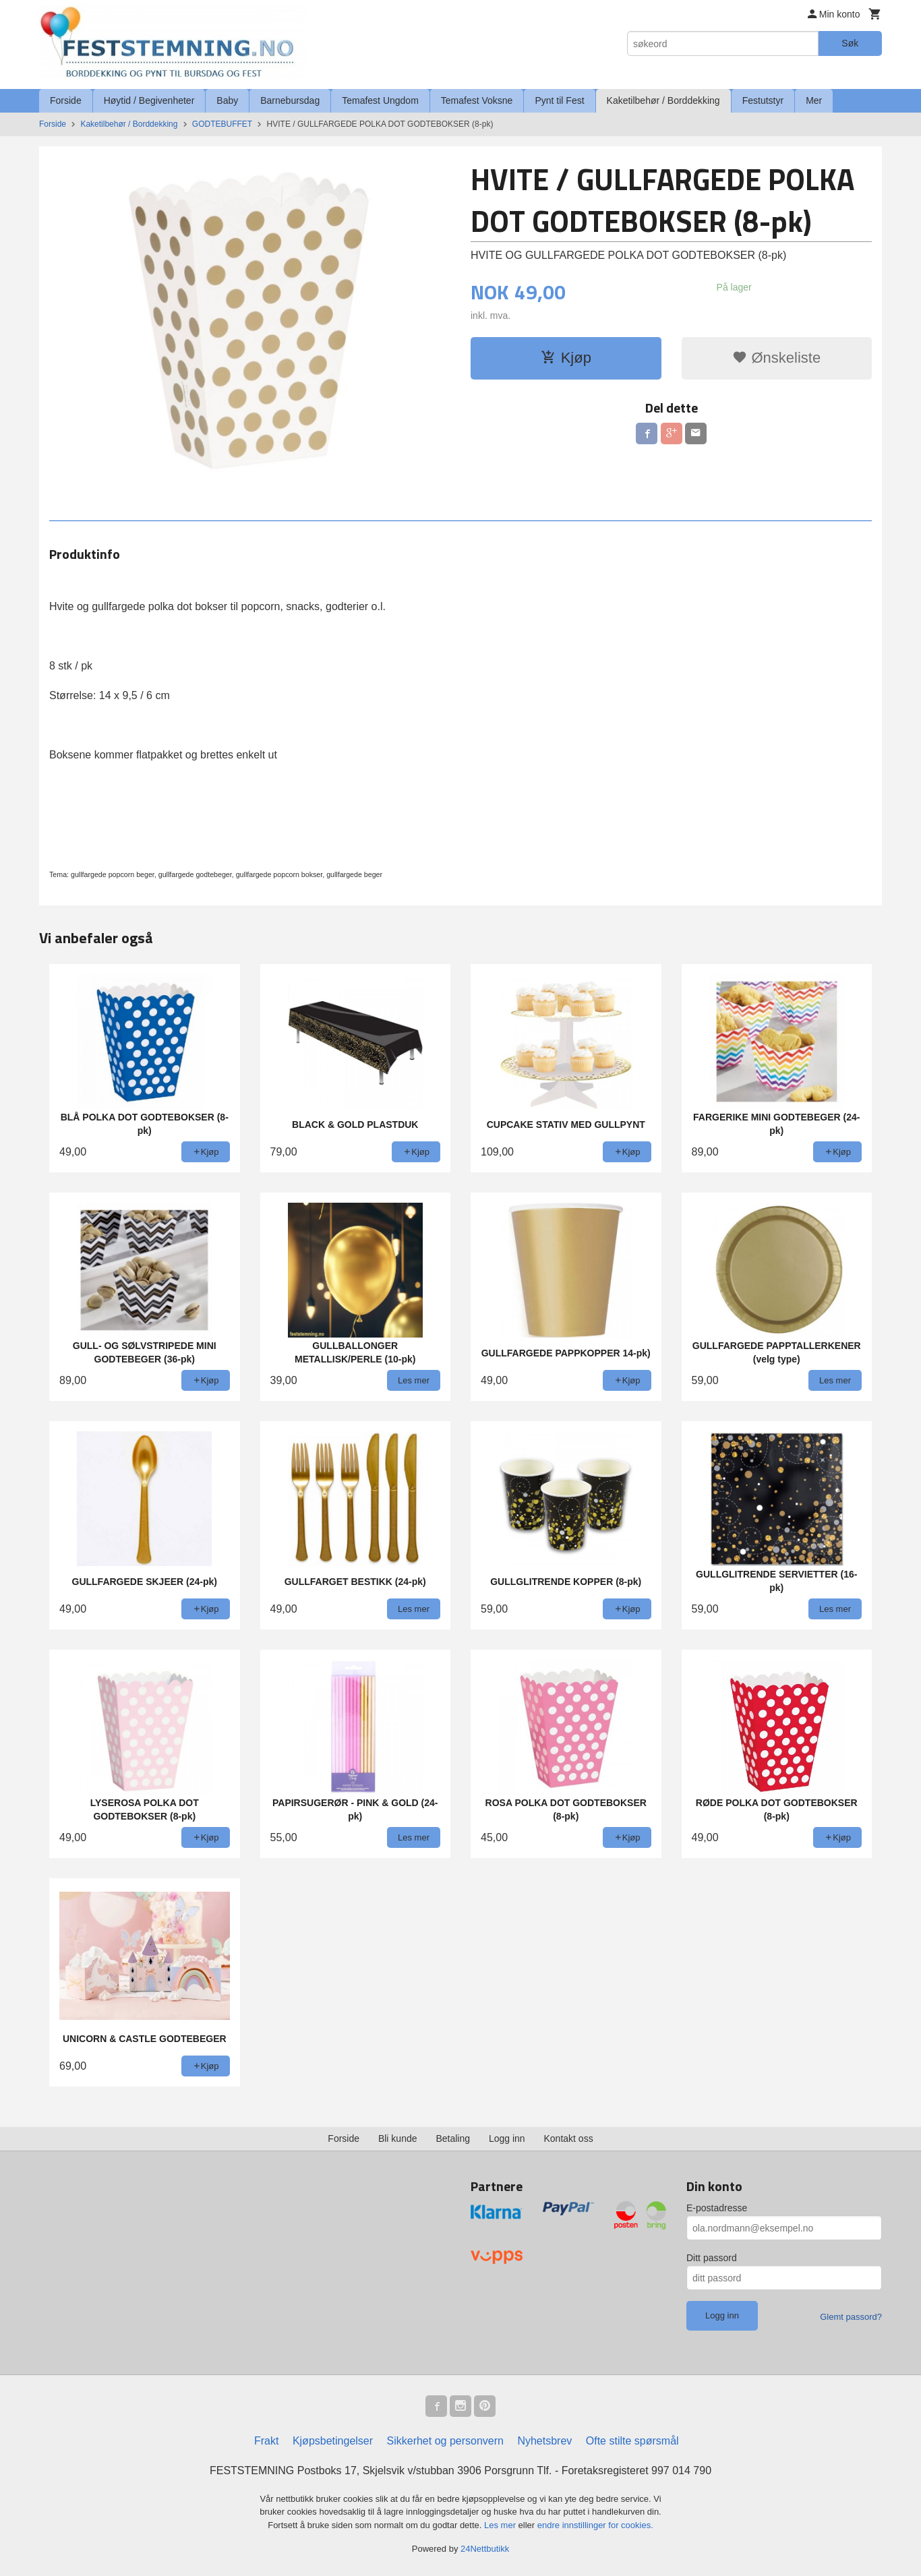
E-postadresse (716, 2208)
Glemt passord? (851, 2317)
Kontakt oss (568, 2138)
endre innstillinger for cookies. (595, 2525)
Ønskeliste (776, 357)
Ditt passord (711, 2257)
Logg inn (507, 2138)
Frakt (266, 2441)
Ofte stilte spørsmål (632, 2441)
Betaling (453, 2138)
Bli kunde (397, 2138)
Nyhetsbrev (544, 2441)
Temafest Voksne (477, 100)
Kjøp (566, 357)
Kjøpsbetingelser (333, 2441)
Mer (814, 100)
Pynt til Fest (559, 100)
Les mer (501, 2525)
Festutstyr (762, 100)
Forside (66, 100)
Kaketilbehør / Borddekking (663, 100)
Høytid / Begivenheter (149, 100)
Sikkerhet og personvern (445, 2441)
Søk (849, 43)
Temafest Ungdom (380, 100)
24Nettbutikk (484, 2549)
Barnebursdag (290, 100)
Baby (227, 100)
